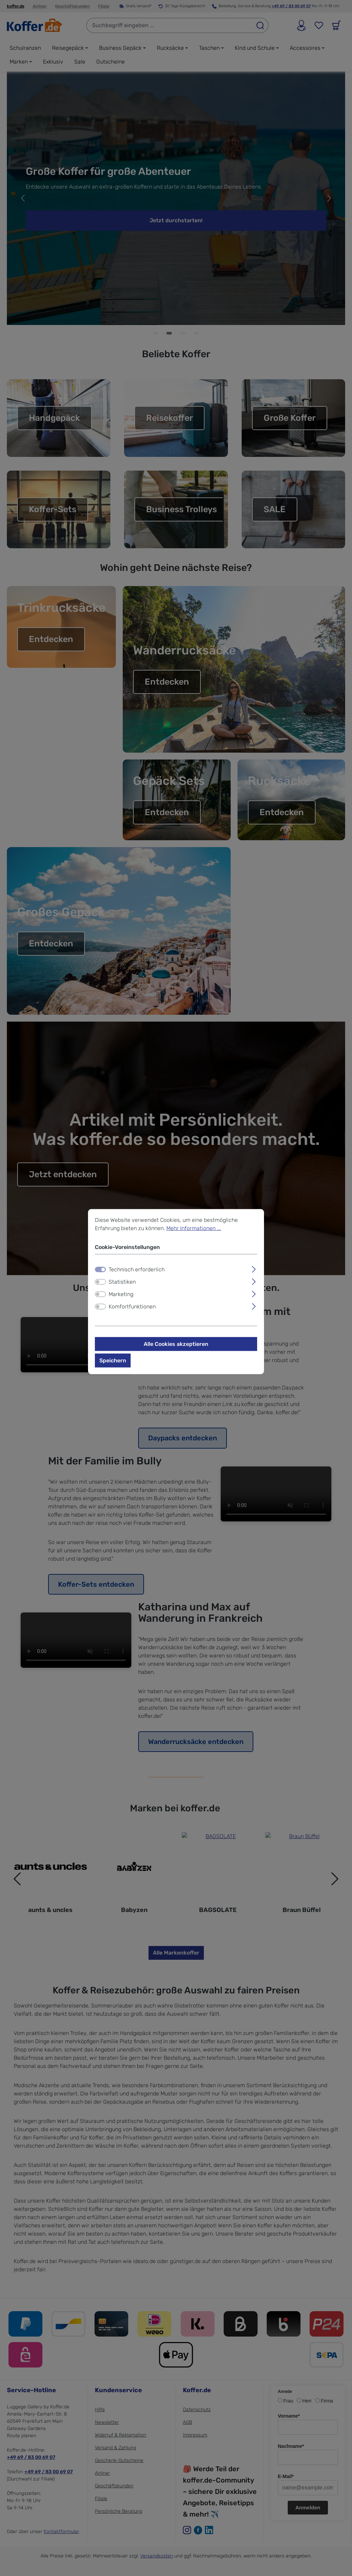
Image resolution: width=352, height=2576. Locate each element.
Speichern (112, 1360)
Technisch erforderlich (137, 1269)
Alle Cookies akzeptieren (176, 1343)
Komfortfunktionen (132, 1306)
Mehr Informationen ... (193, 1228)
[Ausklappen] (254, 1268)
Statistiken (122, 1281)
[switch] (100, 1281)
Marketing (121, 1294)
